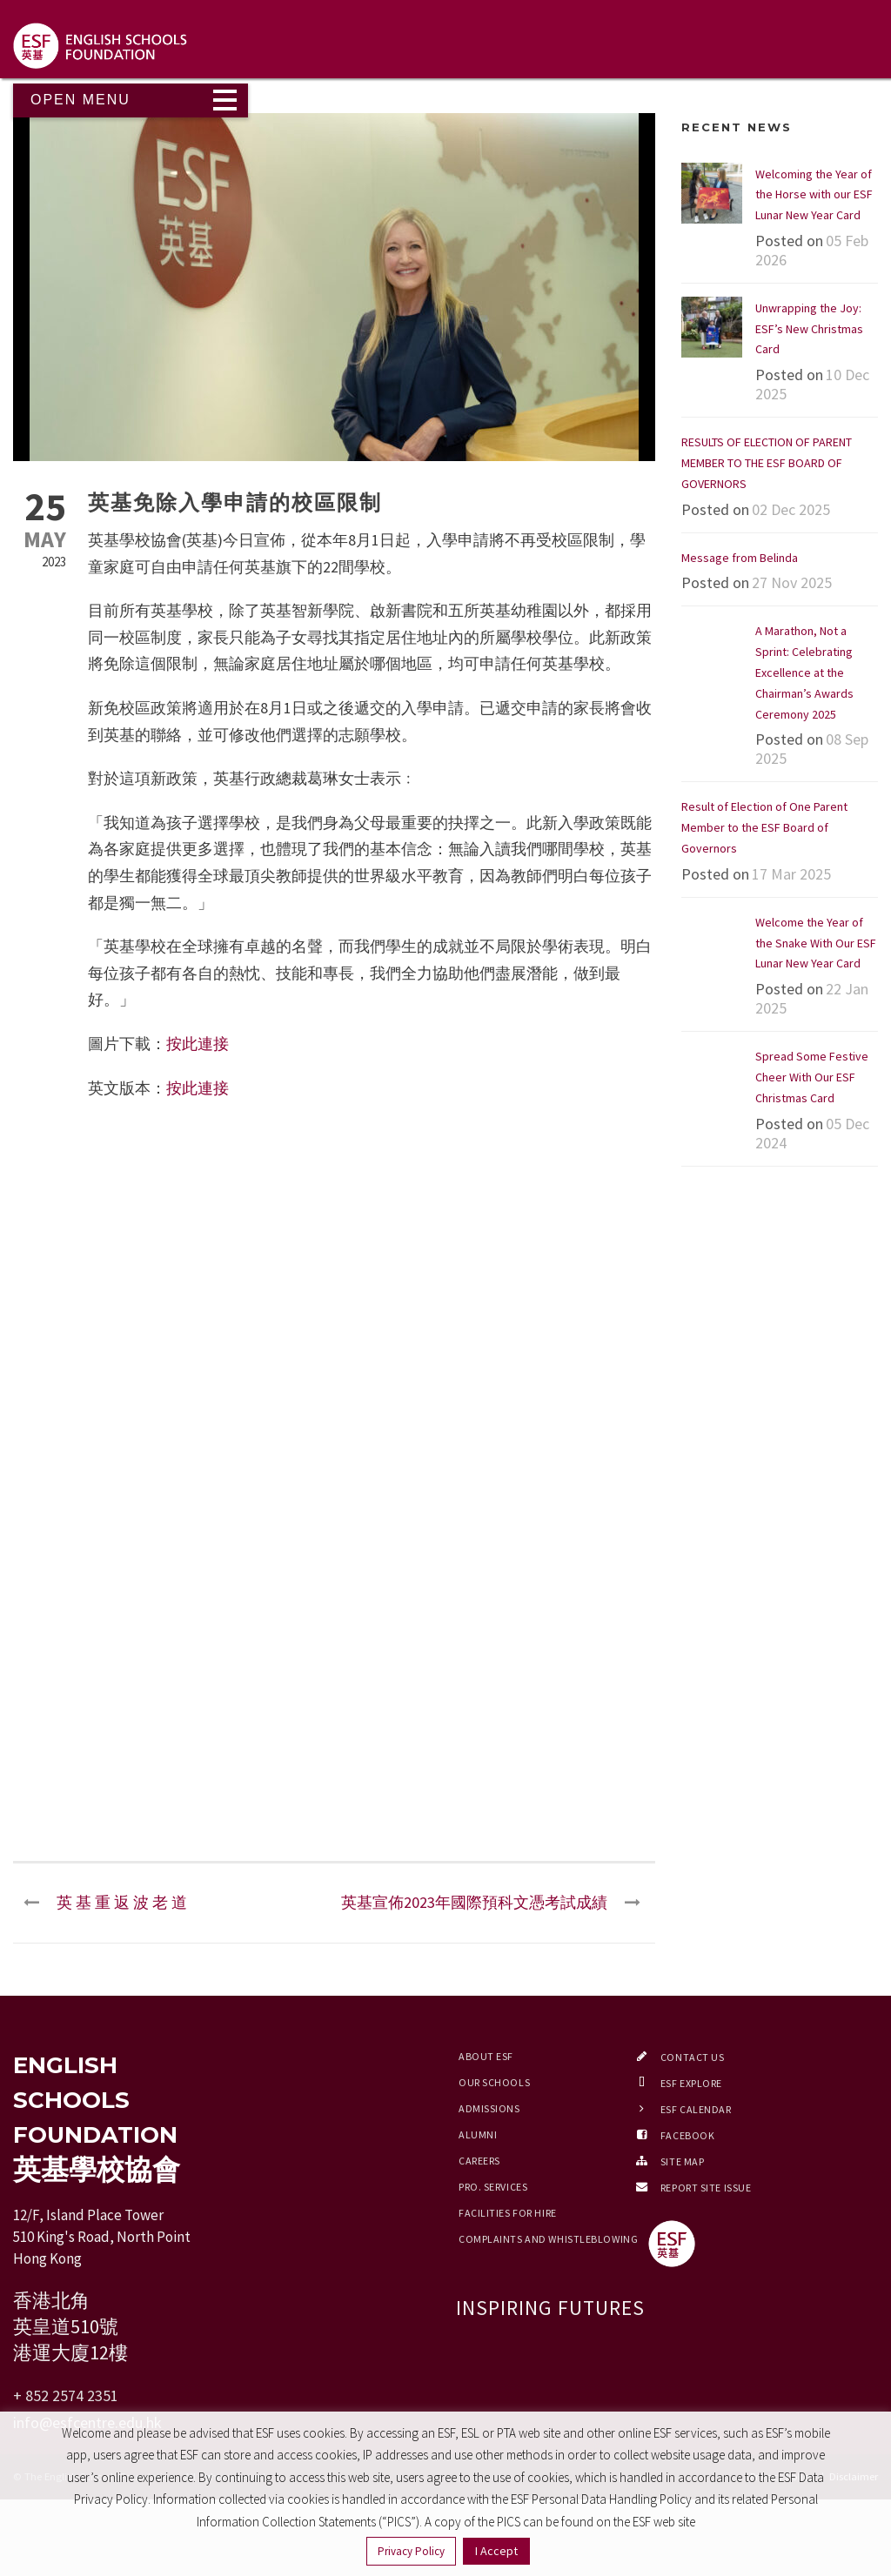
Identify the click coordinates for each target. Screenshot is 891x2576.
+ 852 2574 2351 (65, 2395)
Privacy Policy (411, 2551)
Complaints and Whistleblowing (548, 2238)
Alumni (478, 2134)
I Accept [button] (496, 2551)
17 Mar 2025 (791, 874)
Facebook (687, 2135)
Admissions (489, 2108)
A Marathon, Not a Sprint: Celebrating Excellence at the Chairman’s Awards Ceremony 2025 (804, 672)
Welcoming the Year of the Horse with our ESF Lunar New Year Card (814, 195)
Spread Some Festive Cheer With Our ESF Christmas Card (811, 1077)
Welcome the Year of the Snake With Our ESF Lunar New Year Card (815, 943)
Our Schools (494, 2082)
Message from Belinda (739, 557)
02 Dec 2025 (791, 509)
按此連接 (197, 1044)
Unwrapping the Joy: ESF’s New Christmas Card (809, 329)
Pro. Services (493, 2186)
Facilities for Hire (508, 2212)
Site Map (682, 2161)
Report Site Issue (706, 2187)
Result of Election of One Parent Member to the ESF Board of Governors (764, 827)
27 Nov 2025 (792, 582)
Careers (479, 2160)
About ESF (486, 2056)
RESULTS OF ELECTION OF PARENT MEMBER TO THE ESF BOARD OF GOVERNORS (766, 463)
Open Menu (80, 99)
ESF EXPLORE (691, 2083)
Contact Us (692, 2057)
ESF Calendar (696, 2109)
